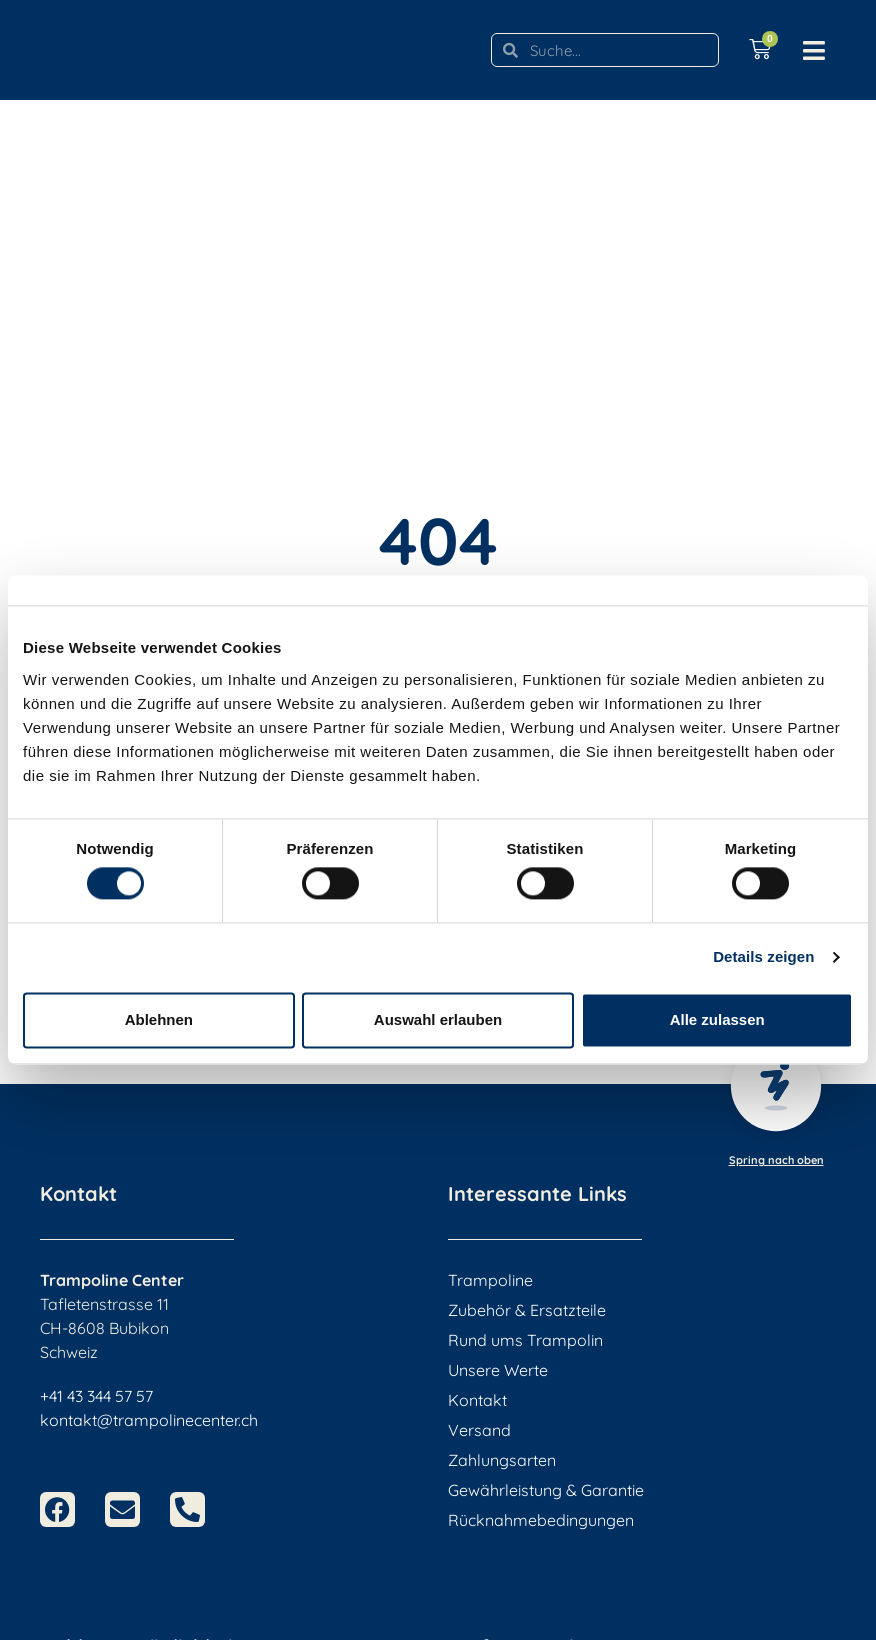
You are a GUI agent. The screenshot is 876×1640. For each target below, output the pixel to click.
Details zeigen (763, 957)
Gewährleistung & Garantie (546, 1490)
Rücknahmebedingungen (541, 1520)
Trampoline (490, 1280)
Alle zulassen (717, 1019)
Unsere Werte (498, 1370)
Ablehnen (159, 1019)
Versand (479, 1430)
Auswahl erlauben (438, 1019)
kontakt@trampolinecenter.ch (149, 1420)
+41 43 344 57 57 (96, 1396)
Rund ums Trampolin (525, 1340)
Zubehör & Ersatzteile (527, 1310)
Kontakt (477, 1400)
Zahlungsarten (502, 1460)
